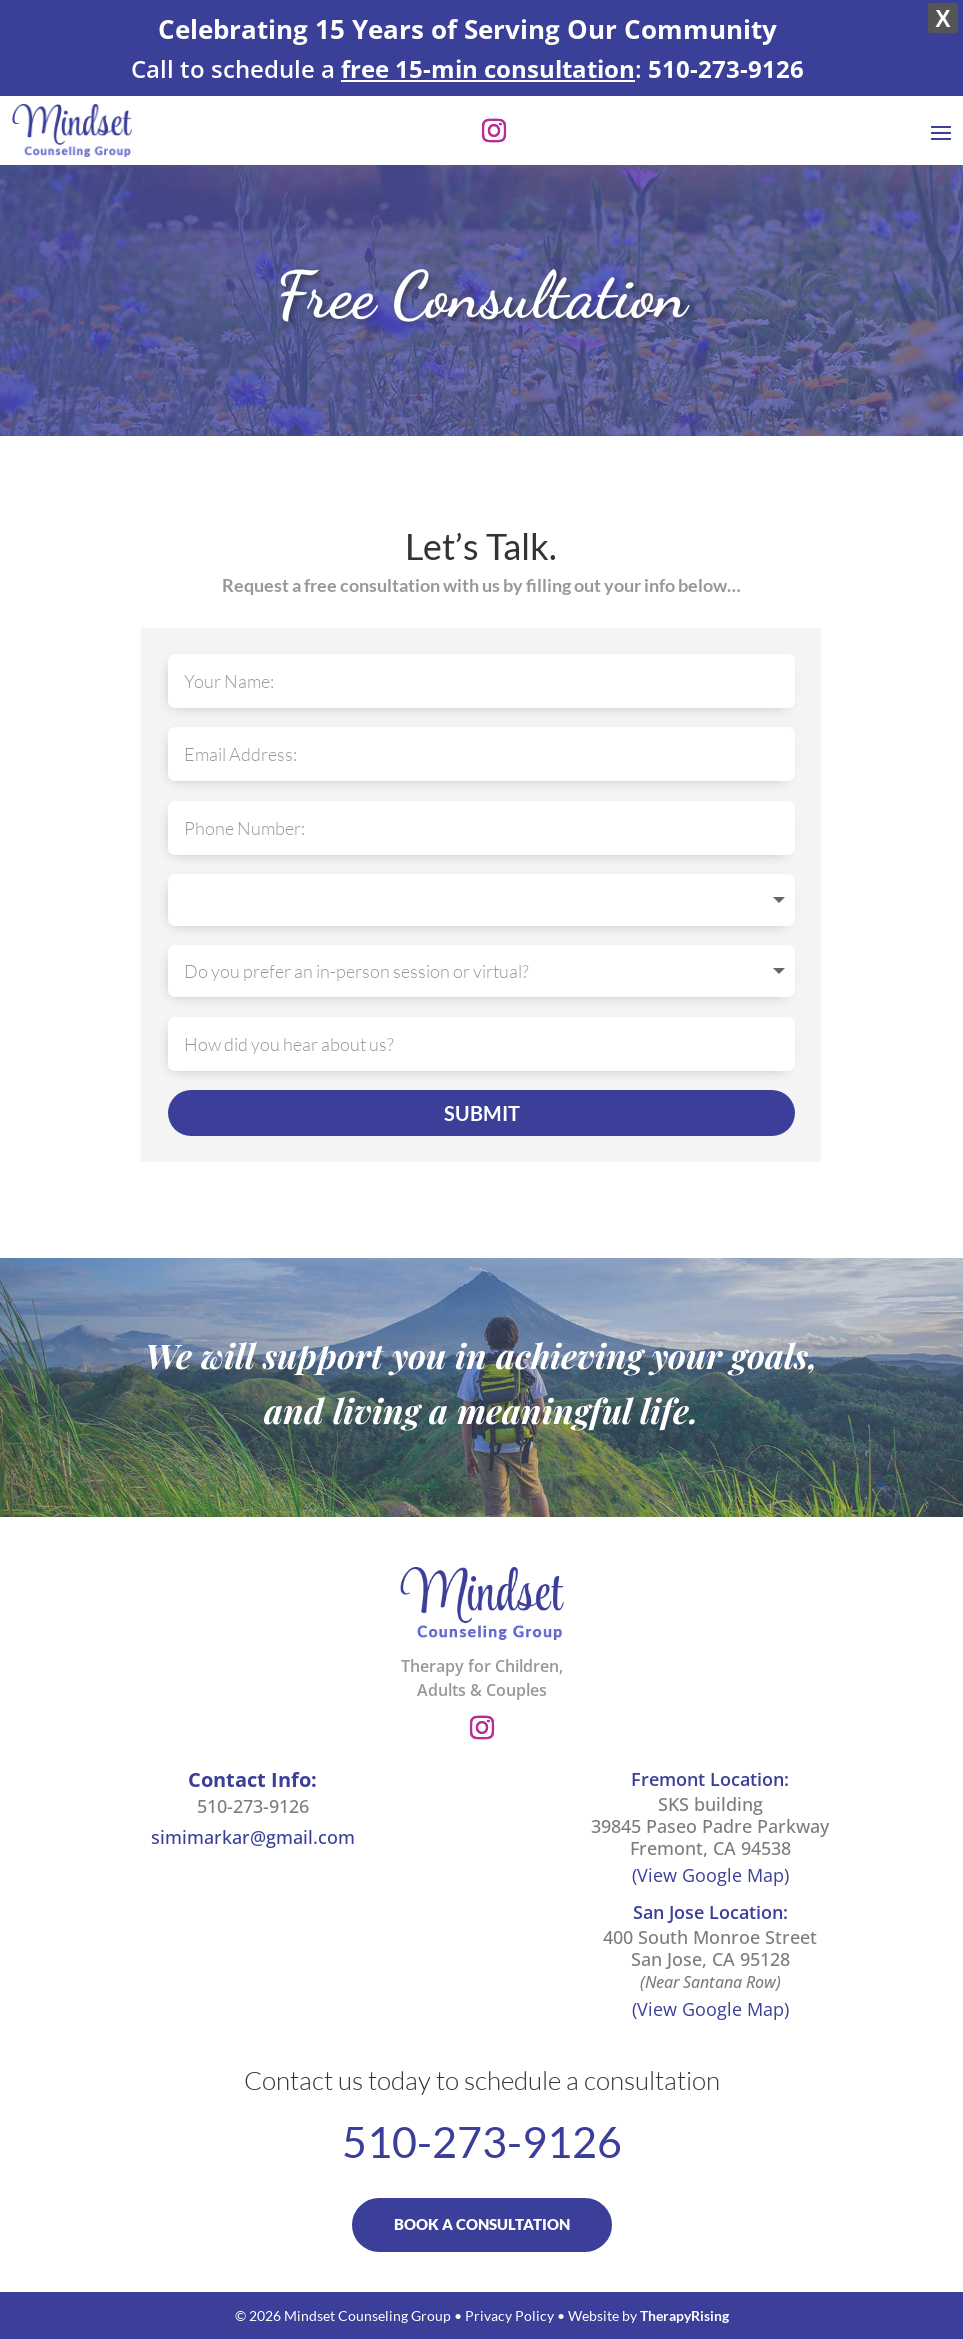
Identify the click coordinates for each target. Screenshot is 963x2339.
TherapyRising (684, 2315)
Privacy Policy (509, 2315)
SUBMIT (482, 1113)
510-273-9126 (253, 1806)
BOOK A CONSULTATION (482, 2224)
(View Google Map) (710, 1875)
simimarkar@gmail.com (253, 1837)
